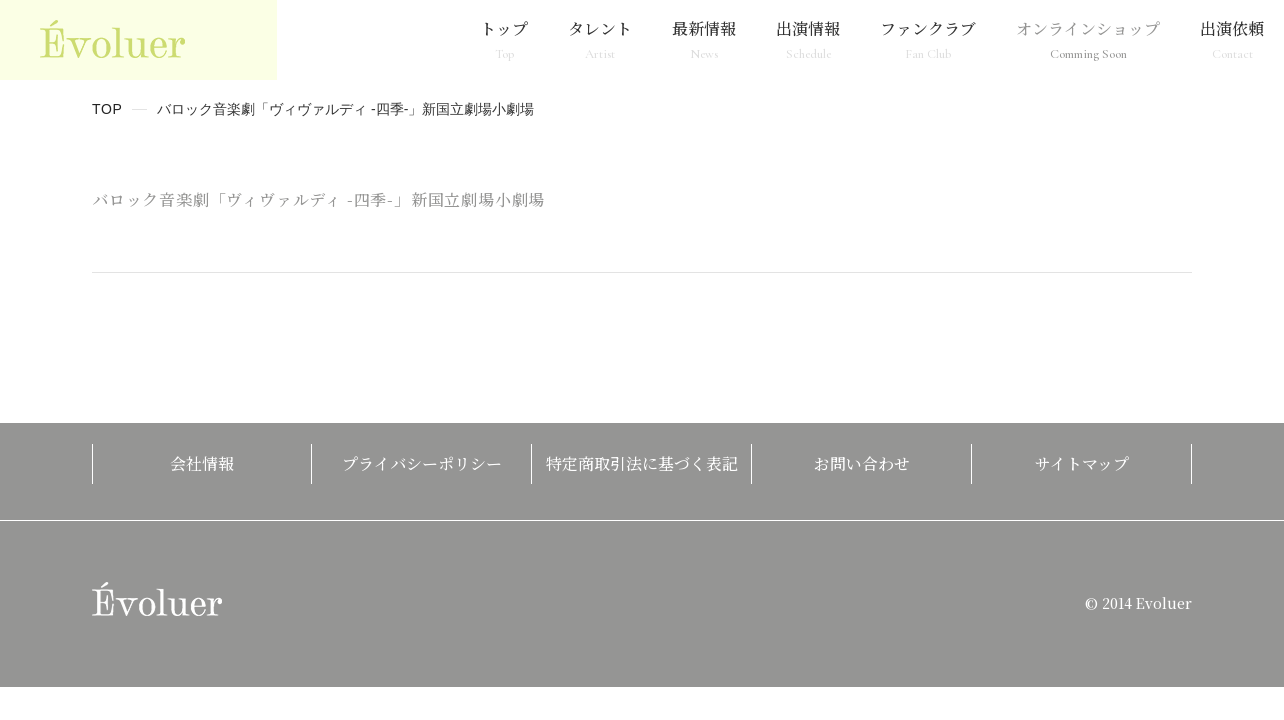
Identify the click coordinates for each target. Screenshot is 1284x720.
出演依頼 (1232, 39)
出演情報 (808, 39)
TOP (107, 109)
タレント (600, 39)
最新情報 (704, 39)
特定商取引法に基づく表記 (642, 463)
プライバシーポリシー (422, 463)
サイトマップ (1082, 463)
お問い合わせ (862, 463)
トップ (504, 39)
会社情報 (202, 463)
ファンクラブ (928, 39)
